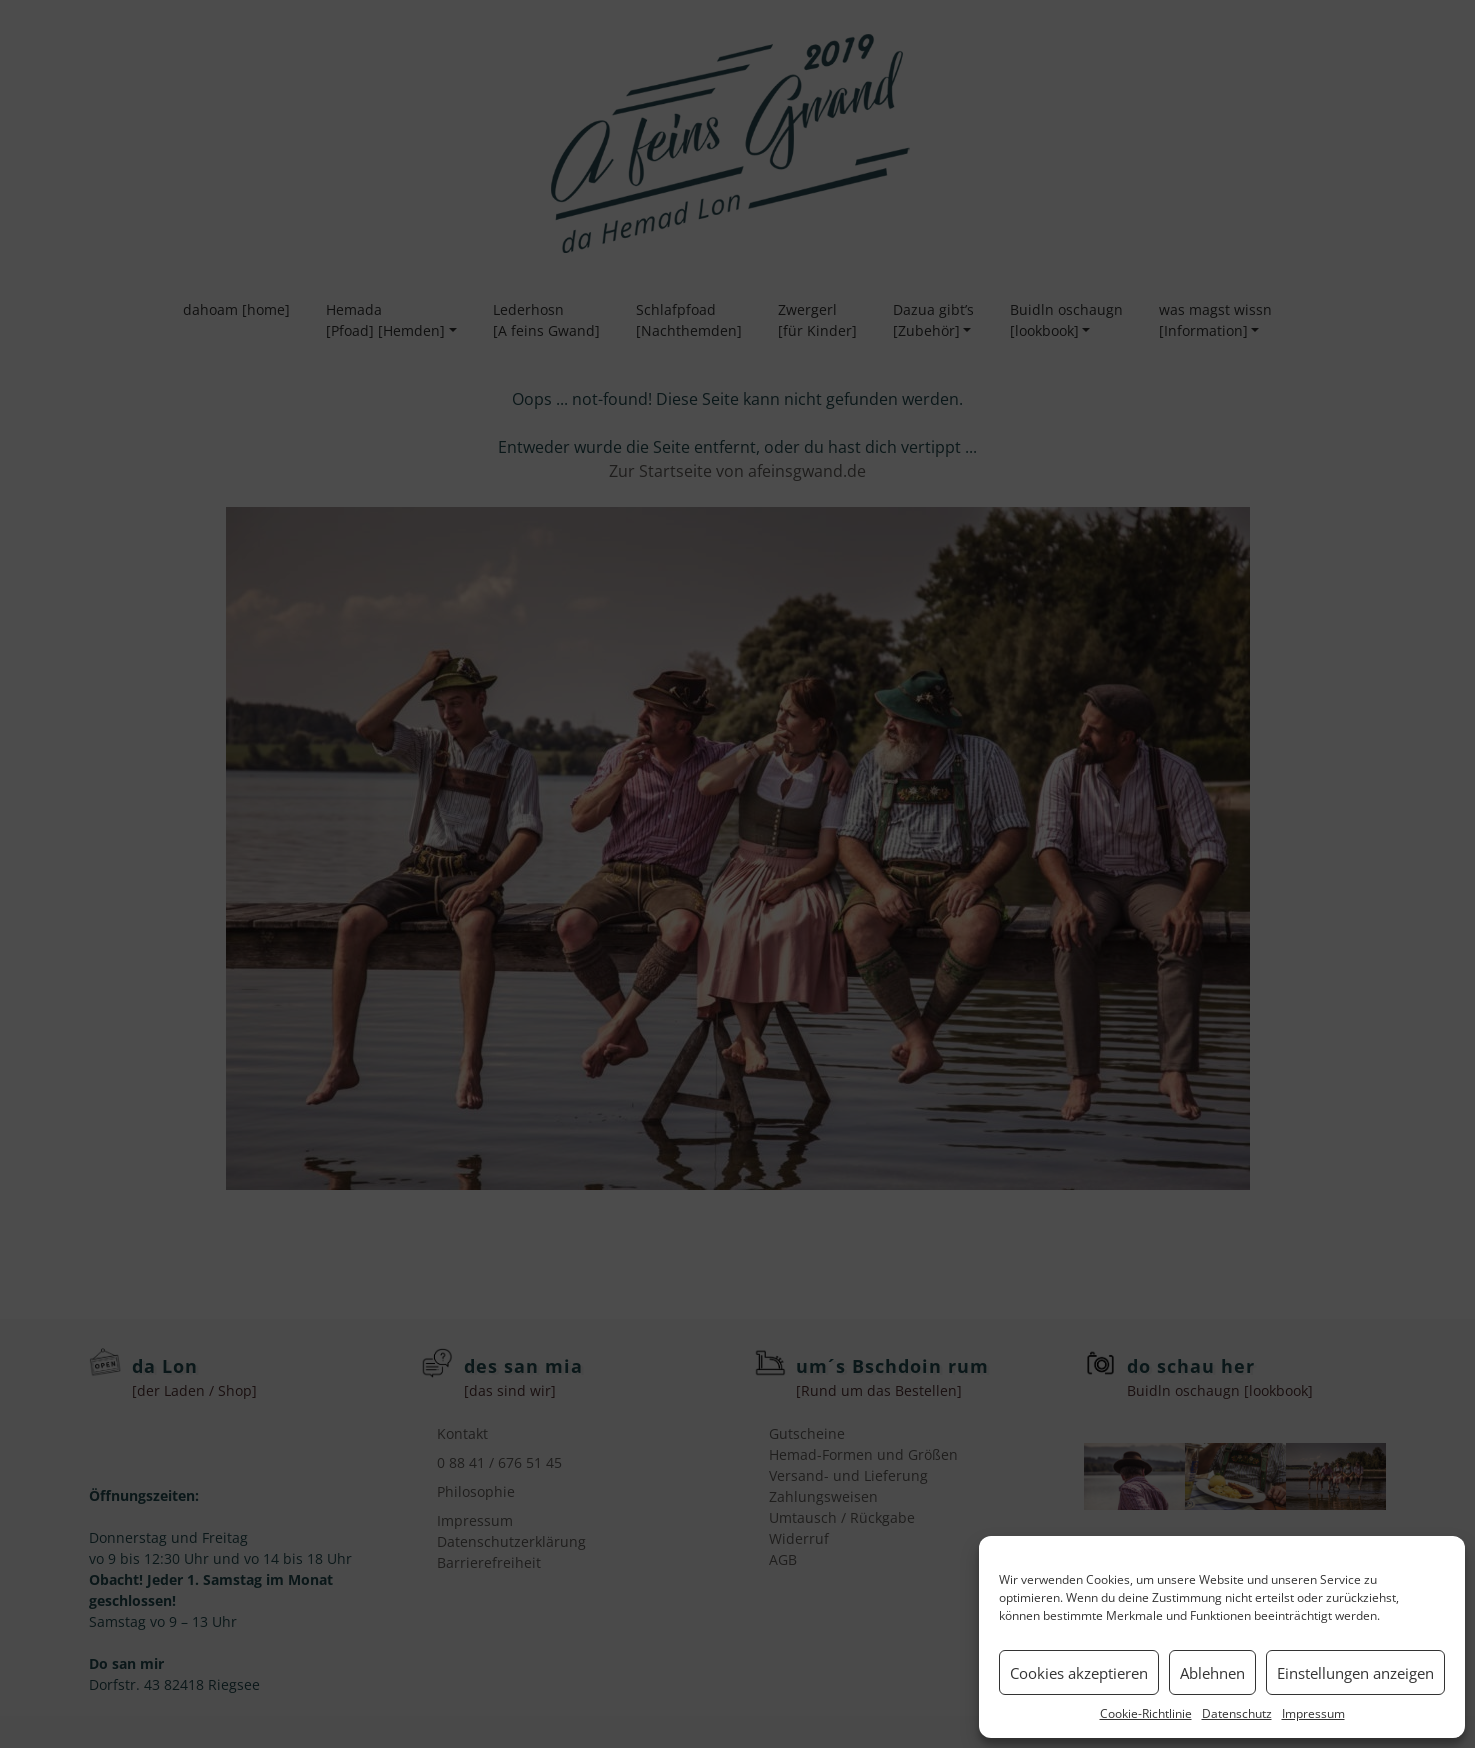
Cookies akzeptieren (1079, 1673)
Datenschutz (1237, 1713)
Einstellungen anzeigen (1355, 1673)
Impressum (1313, 1713)
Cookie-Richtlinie (1146, 1713)
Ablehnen (1212, 1673)
